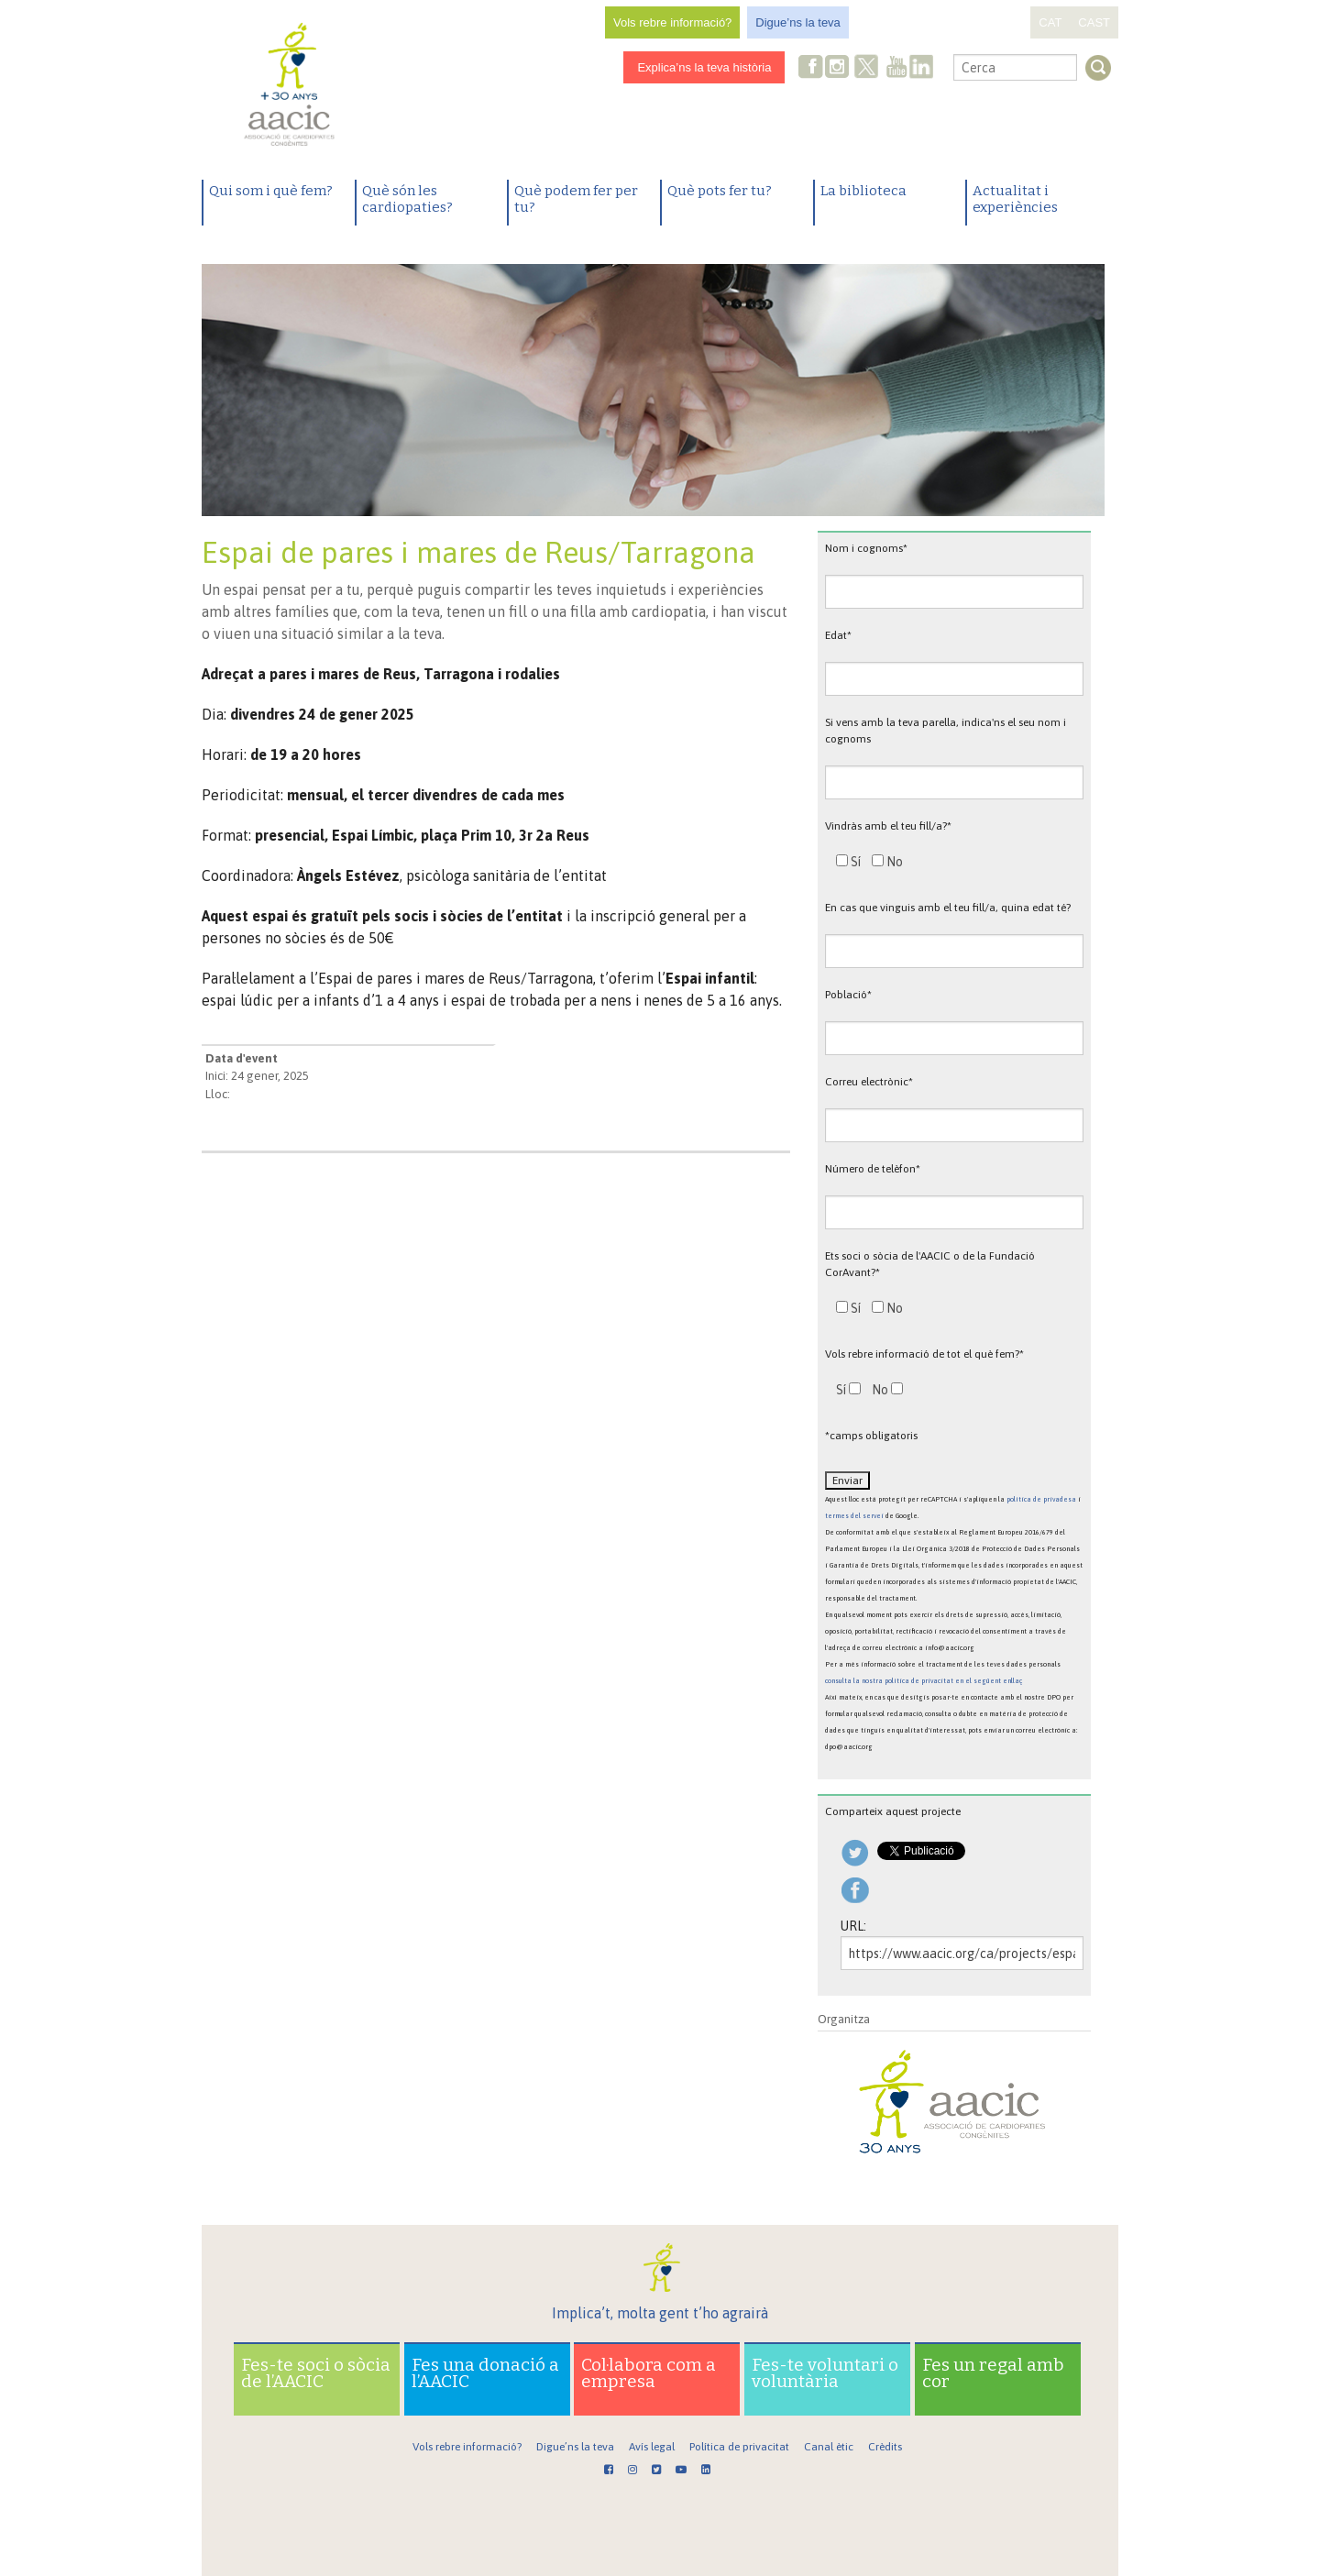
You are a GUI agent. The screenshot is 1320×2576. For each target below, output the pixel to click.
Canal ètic (828, 2446)
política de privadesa (1041, 1499)
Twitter (867, 69)
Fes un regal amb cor (993, 2373)
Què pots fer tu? (719, 190)
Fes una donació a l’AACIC (485, 2373)
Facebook (811, 68)
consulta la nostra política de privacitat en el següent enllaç (923, 1681)
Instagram (838, 68)
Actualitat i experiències (1015, 198)
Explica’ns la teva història (704, 67)
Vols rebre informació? (672, 22)
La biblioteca (863, 190)
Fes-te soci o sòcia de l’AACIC (315, 2373)
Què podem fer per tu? (576, 198)
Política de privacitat (739, 2446)
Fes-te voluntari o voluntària (825, 2373)
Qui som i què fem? (271, 190)
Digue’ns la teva (798, 22)
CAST (1094, 22)
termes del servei (854, 1516)
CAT (1050, 22)
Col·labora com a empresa (648, 2373)
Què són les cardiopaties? (407, 198)
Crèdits (885, 2446)
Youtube (896, 68)
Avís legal (652, 2446)
